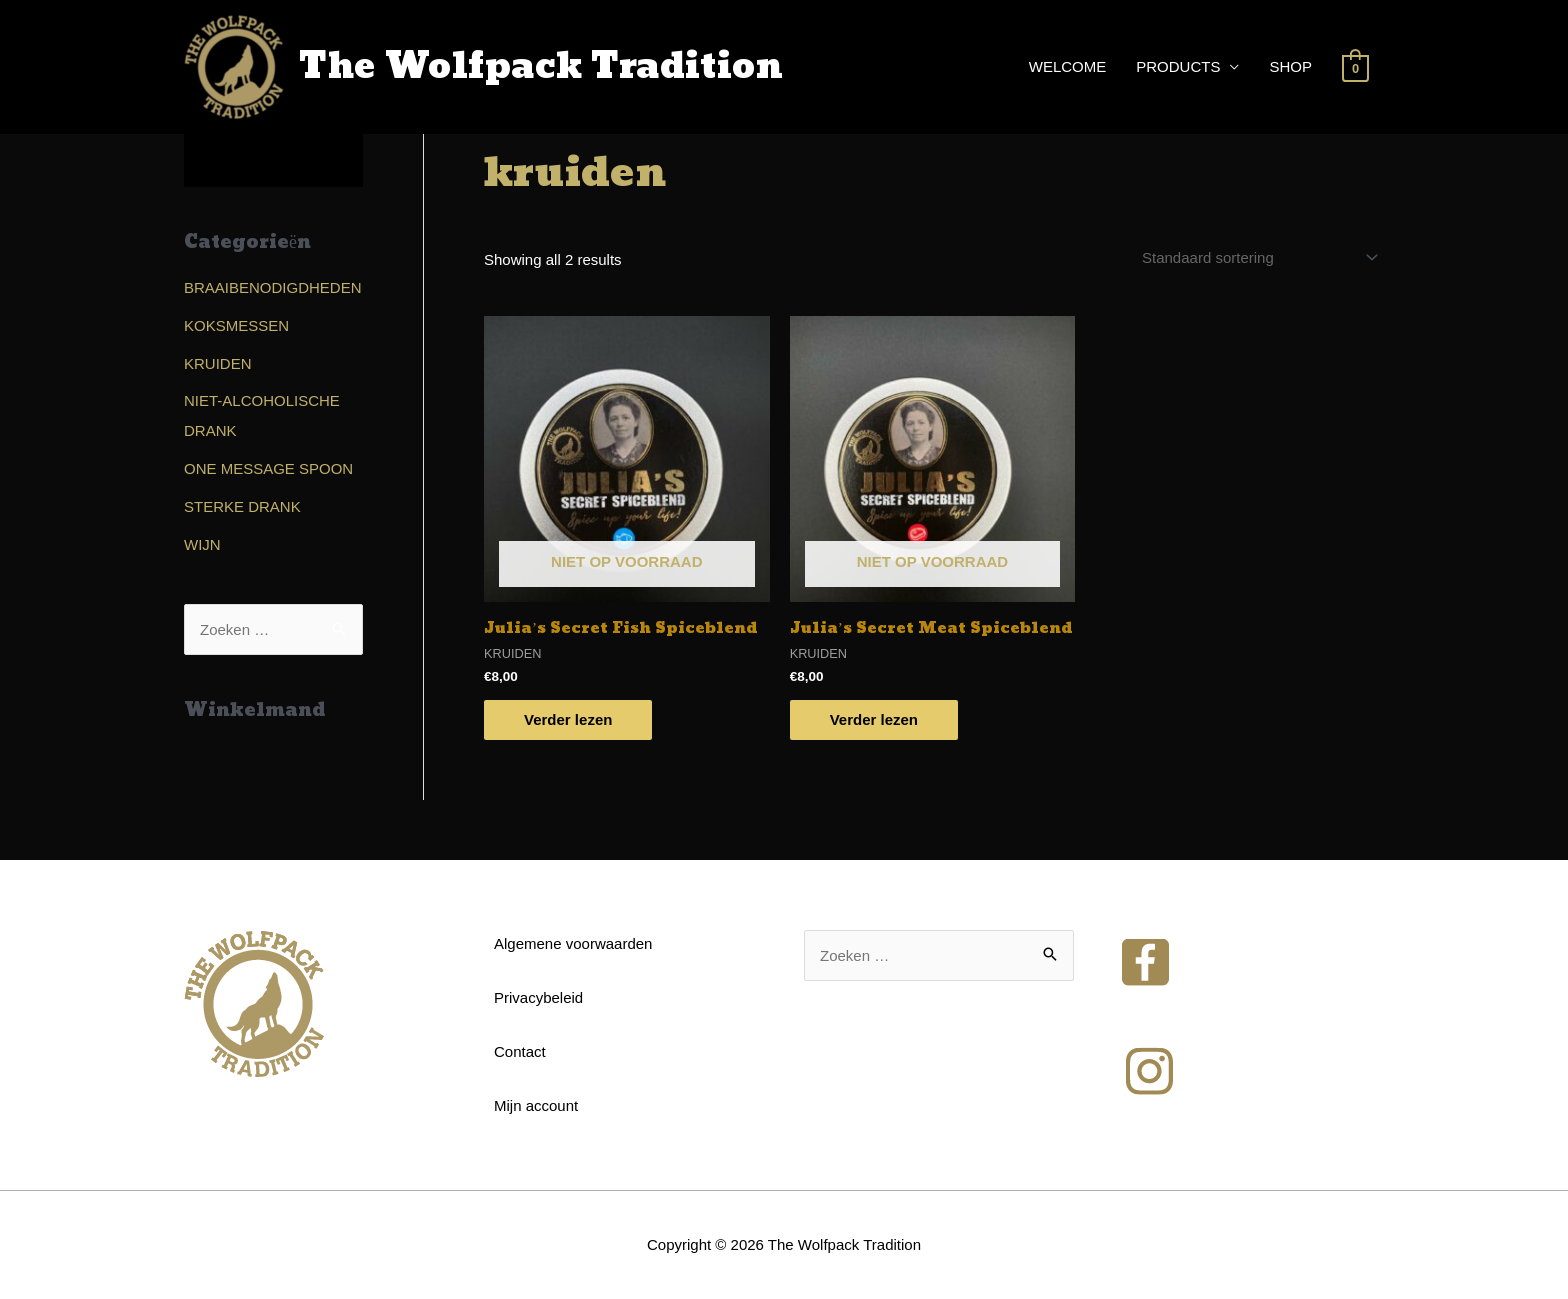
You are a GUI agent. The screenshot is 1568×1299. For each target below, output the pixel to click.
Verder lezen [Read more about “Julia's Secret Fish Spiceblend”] (568, 719)
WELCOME (1068, 66)
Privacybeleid (538, 997)
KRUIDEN (218, 363)
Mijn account (536, 1105)
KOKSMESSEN (236, 325)
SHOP (1290, 66)
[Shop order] (1256, 257)
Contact (520, 1051)
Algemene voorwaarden (573, 943)
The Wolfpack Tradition (541, 67)
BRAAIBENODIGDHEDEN (273, 287)
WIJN (202, 544)
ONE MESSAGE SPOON (268, 468)
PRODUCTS (1178, 66)
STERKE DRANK (242, 506)
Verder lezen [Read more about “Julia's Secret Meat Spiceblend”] (874, 719)
